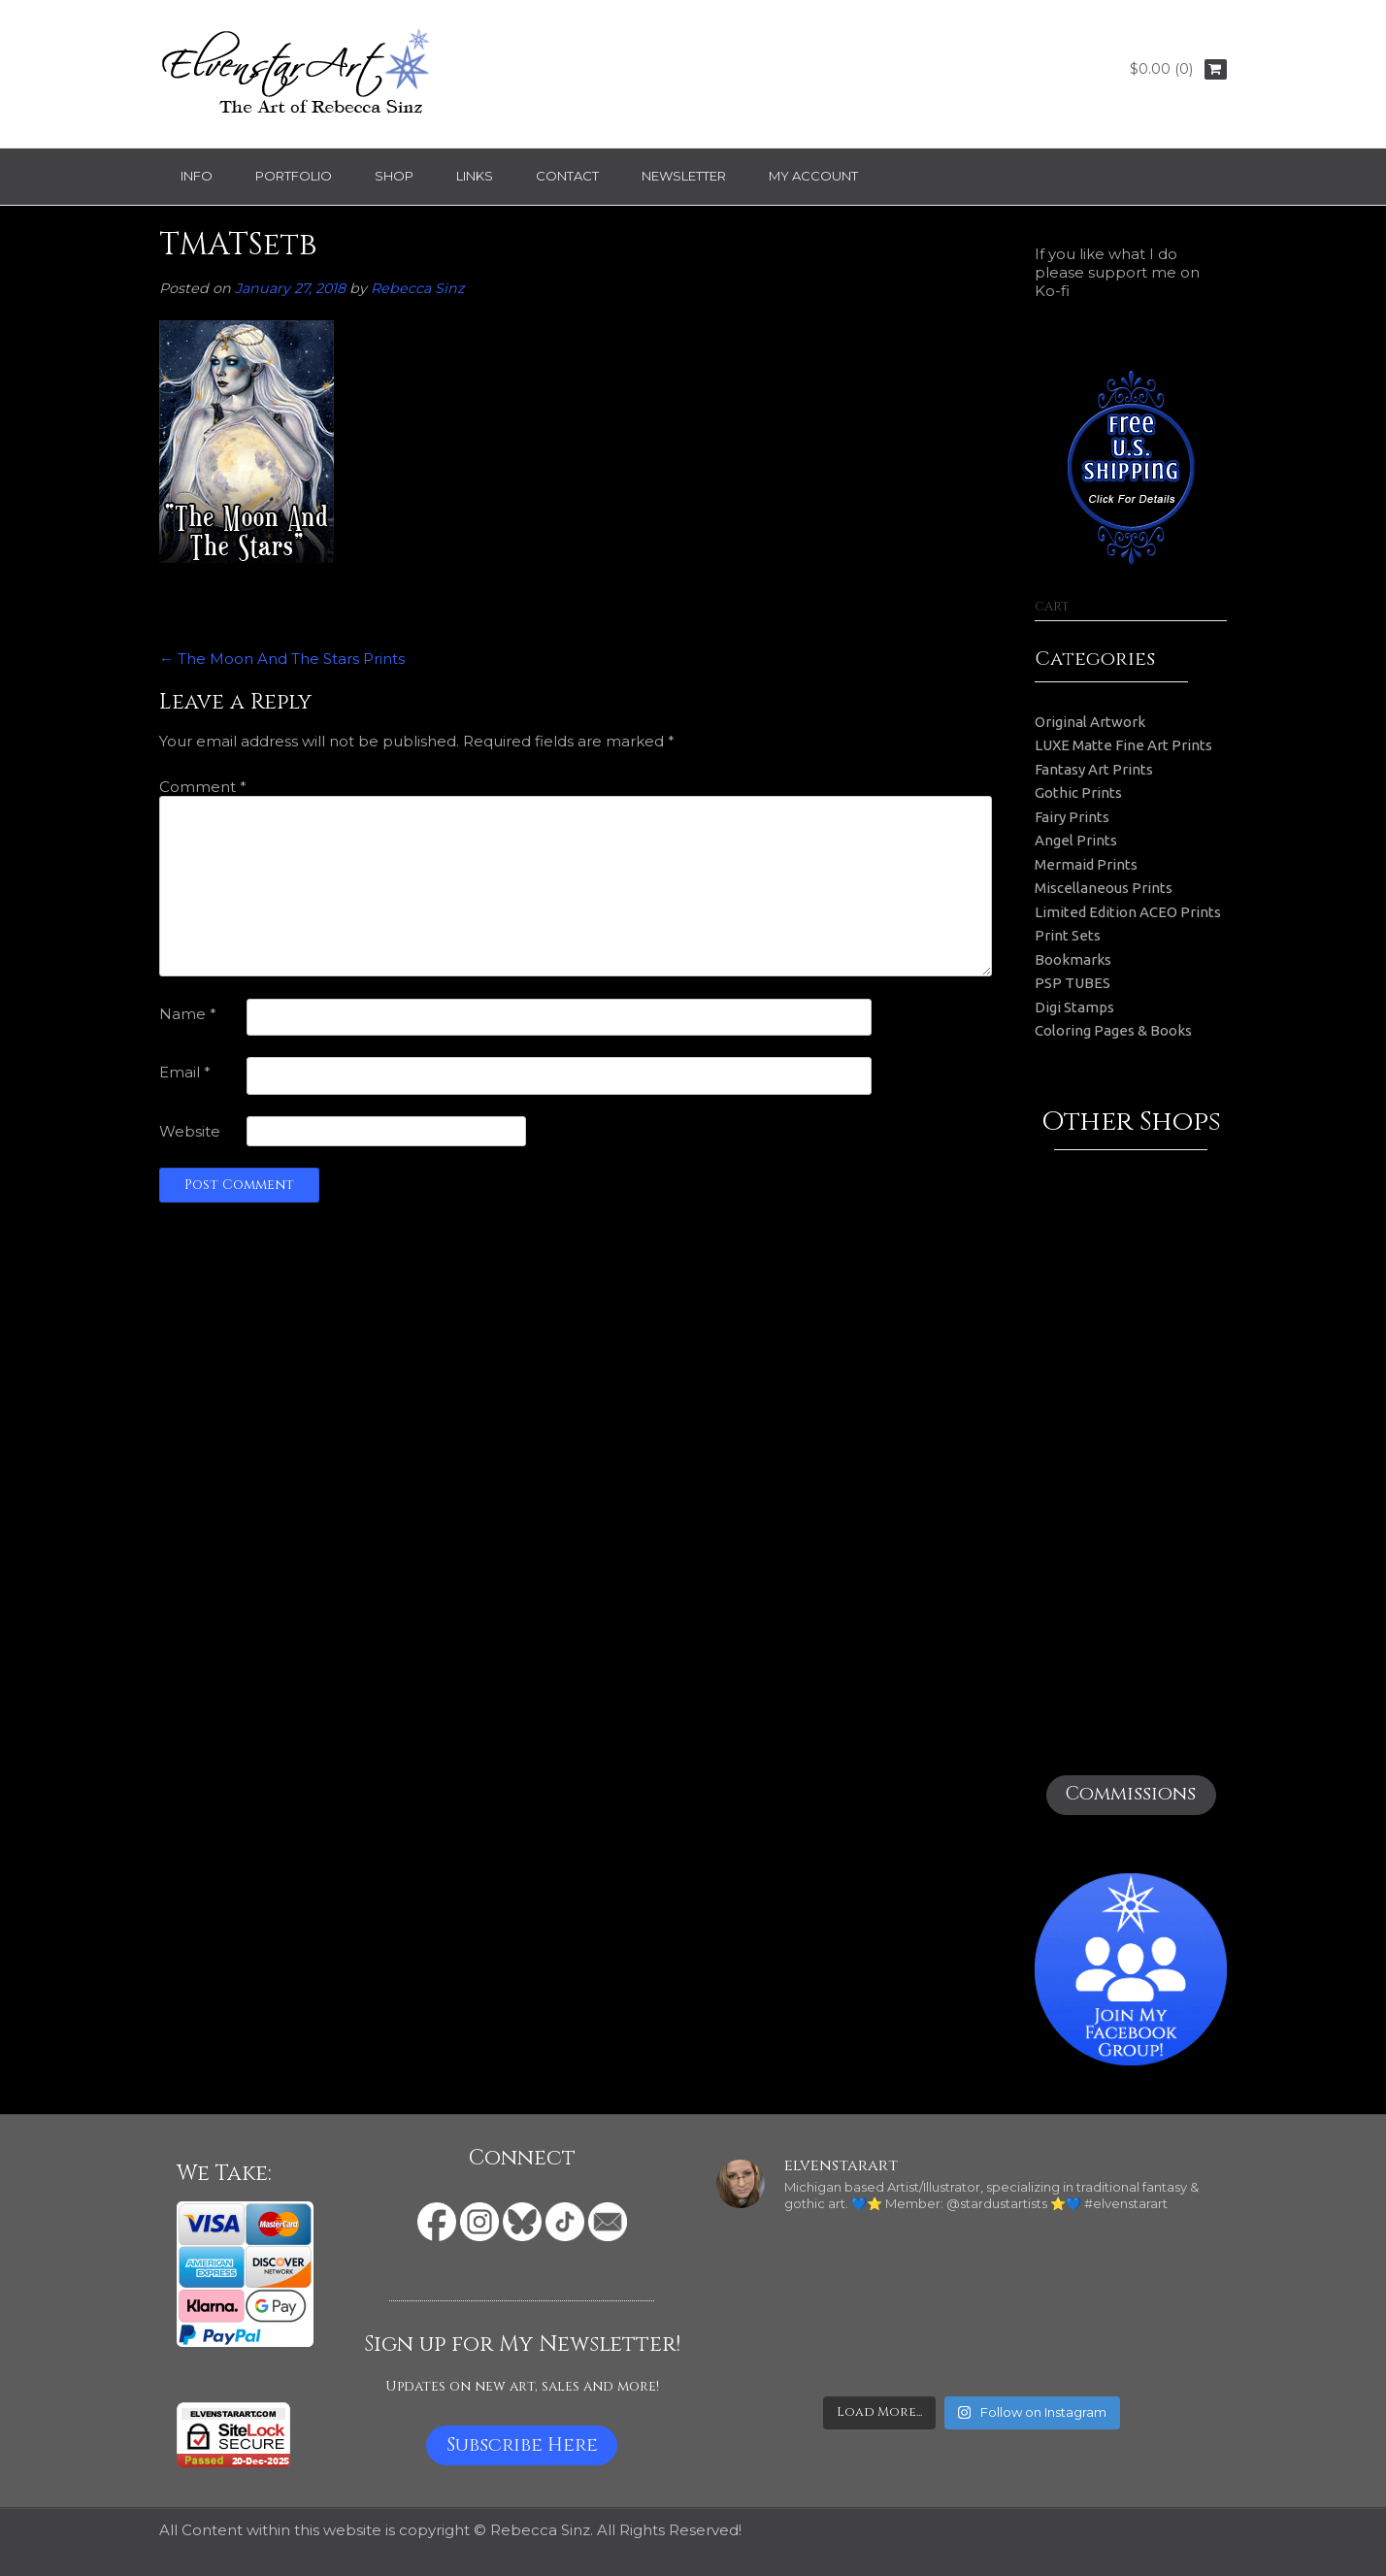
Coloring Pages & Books (1113, 1030)
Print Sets (1068, 935)
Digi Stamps (1074, 1007)
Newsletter (684, 175)
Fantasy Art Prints (1094, 769)
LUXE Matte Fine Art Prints (1123, 745)
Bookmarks (1073, 959)
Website (189, 1131)
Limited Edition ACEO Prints (1128, 912)
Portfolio (293, 175)
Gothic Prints (1078, 792)
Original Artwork (1090, 721)
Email (185, 1072)
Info (197, 175)
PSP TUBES (1072, 982)
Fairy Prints (1072, 817)
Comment (203, 786)
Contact (567, 175)
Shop (394, 175)
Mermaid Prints (1086, 864)
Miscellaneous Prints (1103, 887)
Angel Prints (1076, 840)
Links (474, 175)
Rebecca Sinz (417, 288)
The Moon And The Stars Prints (282, 658)
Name (187, 1014)
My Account (813, 175)
